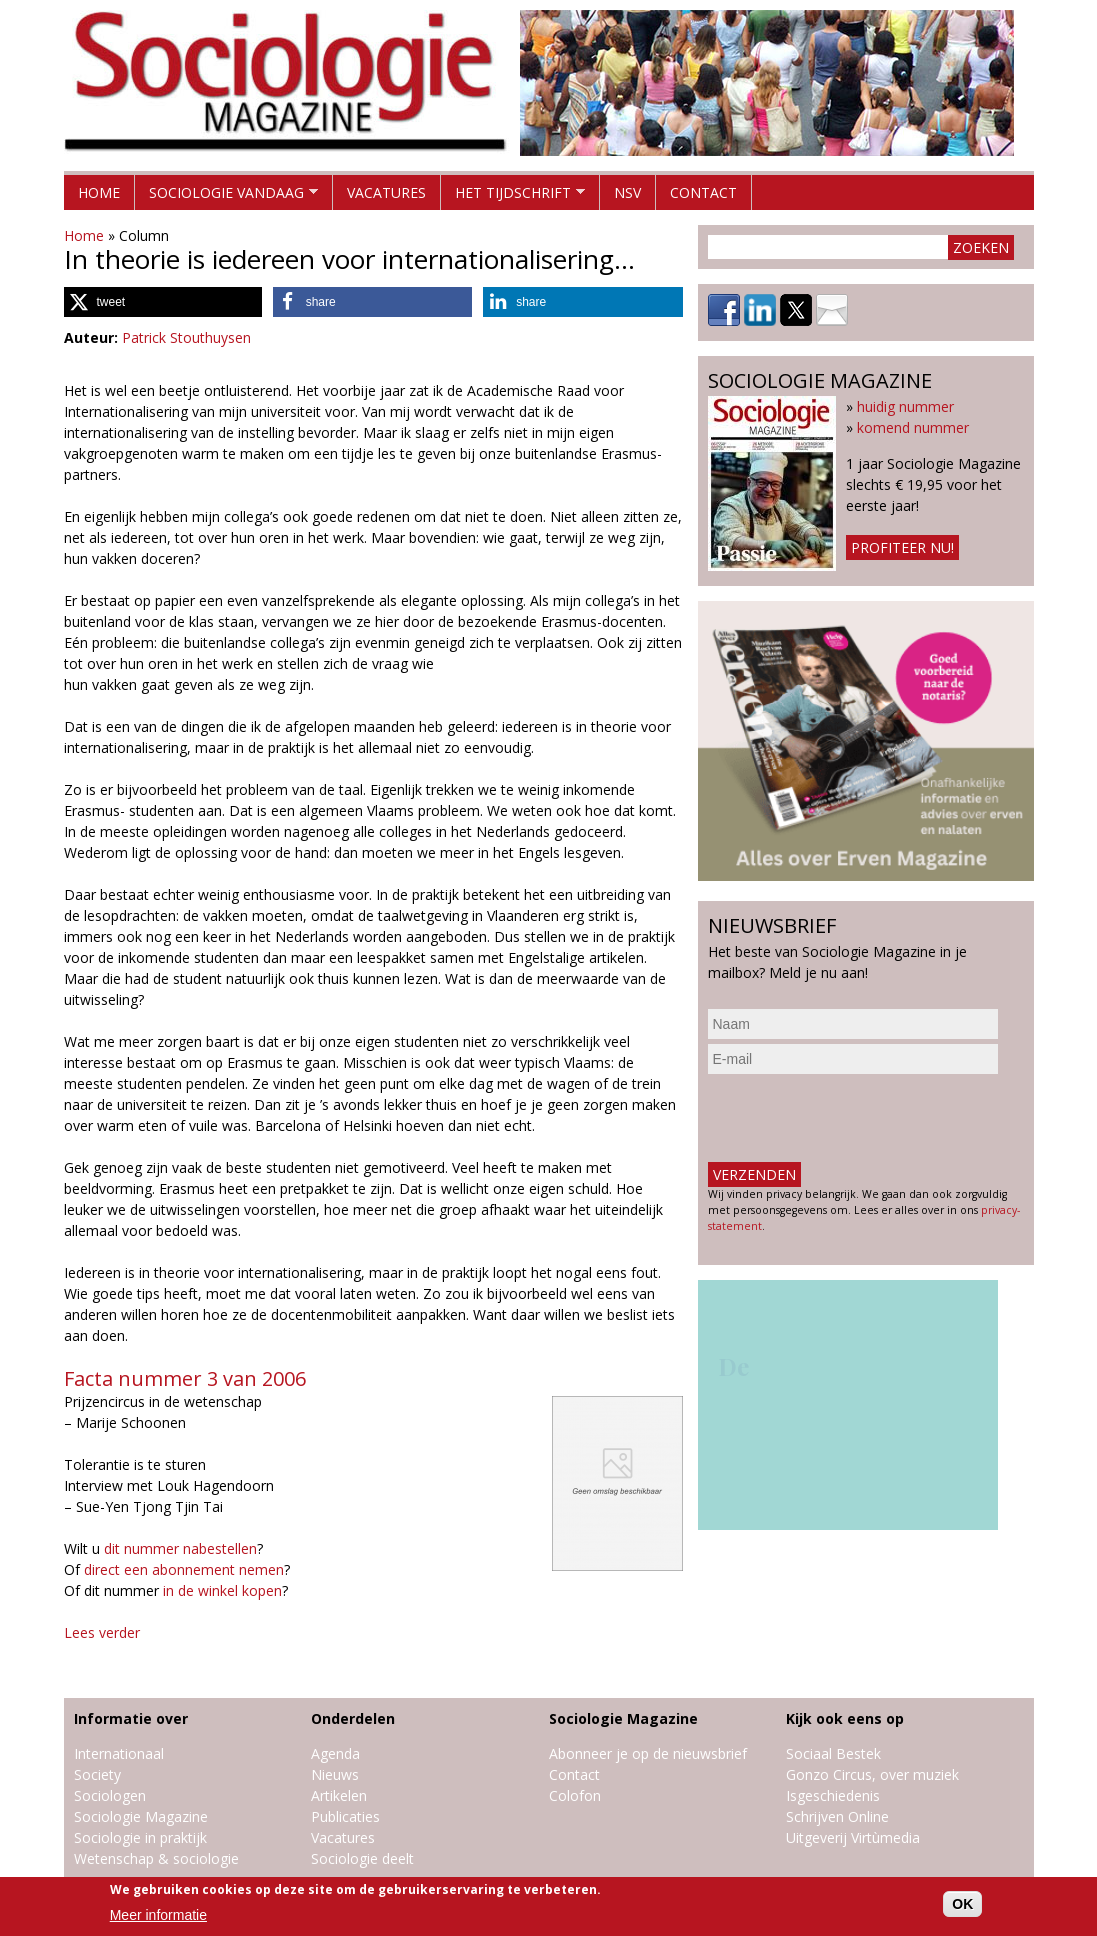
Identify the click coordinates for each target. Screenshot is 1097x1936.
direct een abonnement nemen (184, 1569)
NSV (627, 192)
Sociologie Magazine (141, 1816)
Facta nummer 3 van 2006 (185, 1378)
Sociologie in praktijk (140, 1837)
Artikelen (339, 1795)
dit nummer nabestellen (180, 1548)
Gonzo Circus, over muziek (872, 1774)
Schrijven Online (837, 1816)
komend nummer (913, 427)
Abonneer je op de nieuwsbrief (648, 1753)
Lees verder (102, 1632)
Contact (703, 192)
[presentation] (860, 1118)
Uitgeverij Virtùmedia (853, 1837)
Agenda (335, 1753)
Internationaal (119, 1753)
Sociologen (110, 1795)
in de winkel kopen (222, 1590)
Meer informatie (158, 1915)
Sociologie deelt (362, 1858)
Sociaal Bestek (833, 1753)
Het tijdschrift (513, 196)
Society (97, 1774)
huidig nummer (905, 406)
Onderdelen (353, 1718)
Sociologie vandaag (226, 196)
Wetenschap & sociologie (156, 1858)
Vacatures (386, 192)
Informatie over (131, 1718)
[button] (163, 302)
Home (99, 192)
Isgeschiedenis (833, 1795)
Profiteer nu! (902, 547)
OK (962, 1904)
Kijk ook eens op (845, 1718)
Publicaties (345, 1816)
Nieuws (335, 1774)
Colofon (575, 1795)
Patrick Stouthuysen (186, 337)
